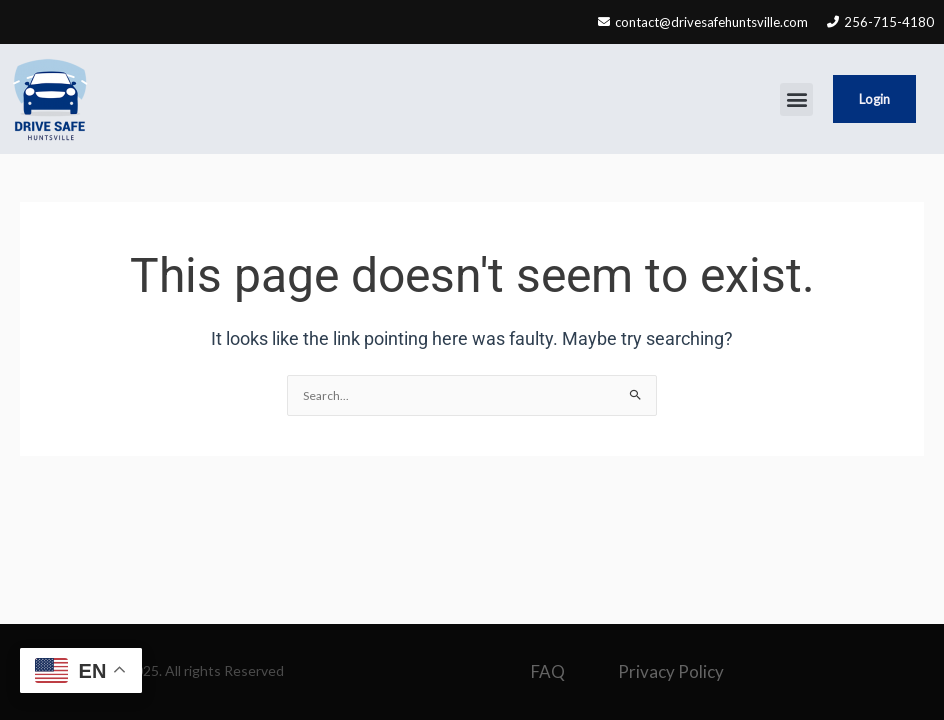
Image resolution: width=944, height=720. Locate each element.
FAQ (548, 671)
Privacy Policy (671, 671)
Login (874, 99)
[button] (796, 99)
